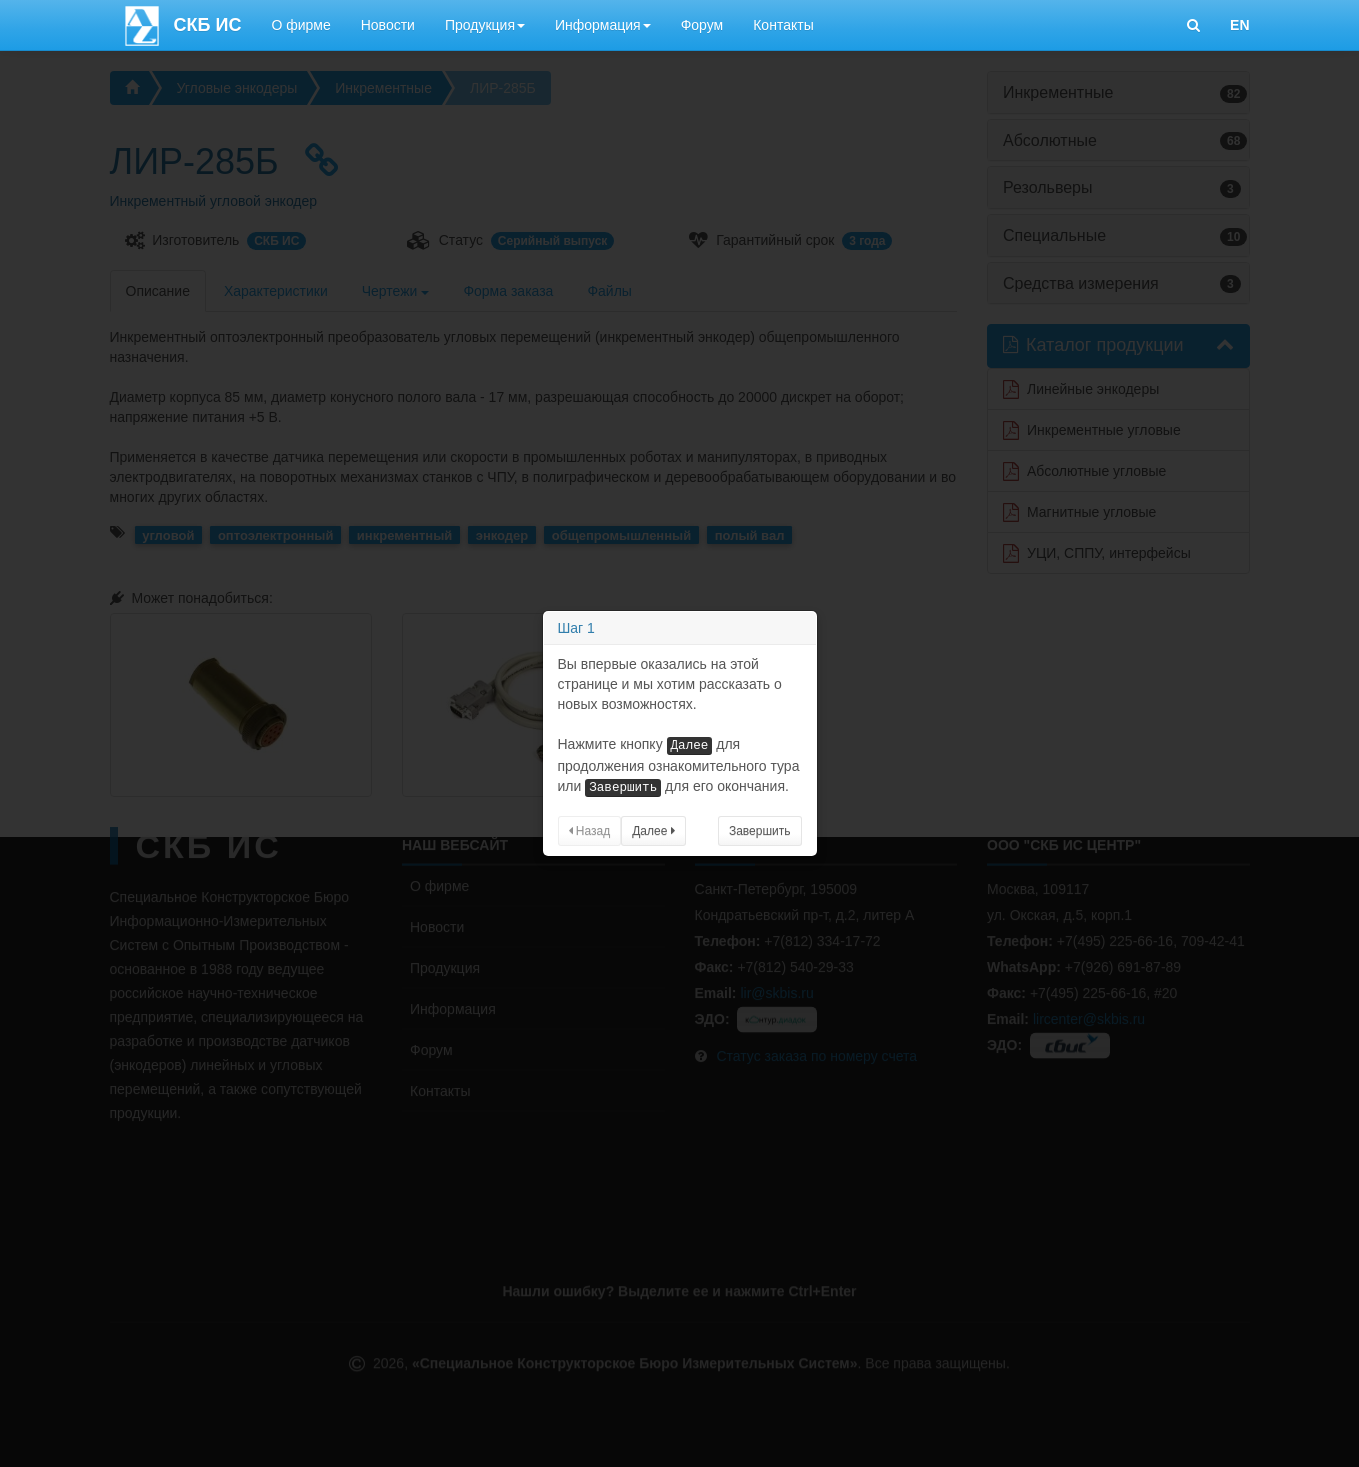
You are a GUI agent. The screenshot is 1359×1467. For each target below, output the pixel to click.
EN (1239, 25)
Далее (653, 831)
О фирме (300, 25)
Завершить (760, 831)
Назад (590, 831)
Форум (702, 25)
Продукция (485, 25)
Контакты (783, 25)
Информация (603, 25)
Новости (388, 25)
